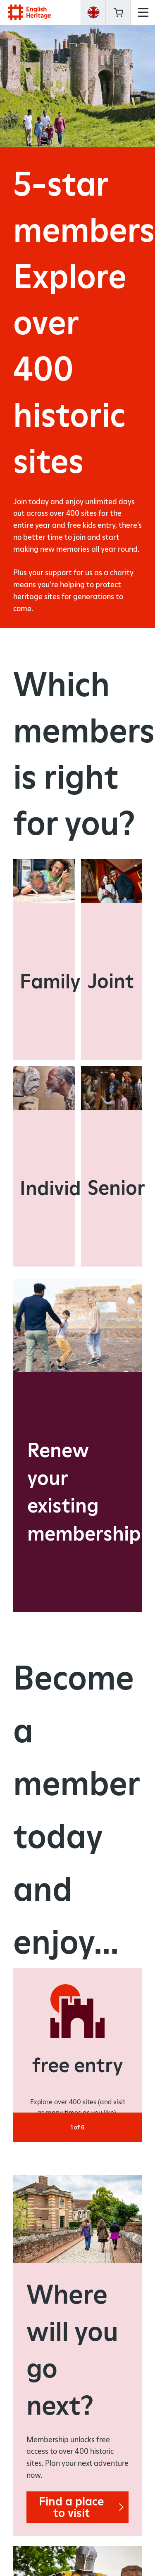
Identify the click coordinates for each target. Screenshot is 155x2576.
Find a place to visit (84, 2505)
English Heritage (29, 12)
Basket (118, 12)
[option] (77, 2049)
